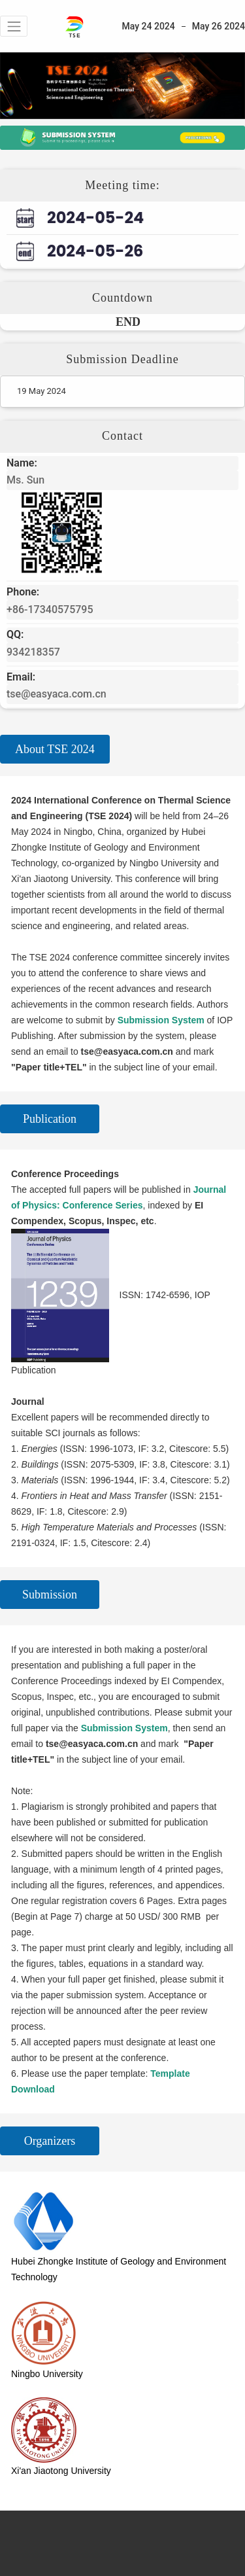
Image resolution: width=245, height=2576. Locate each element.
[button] (13, 26)
